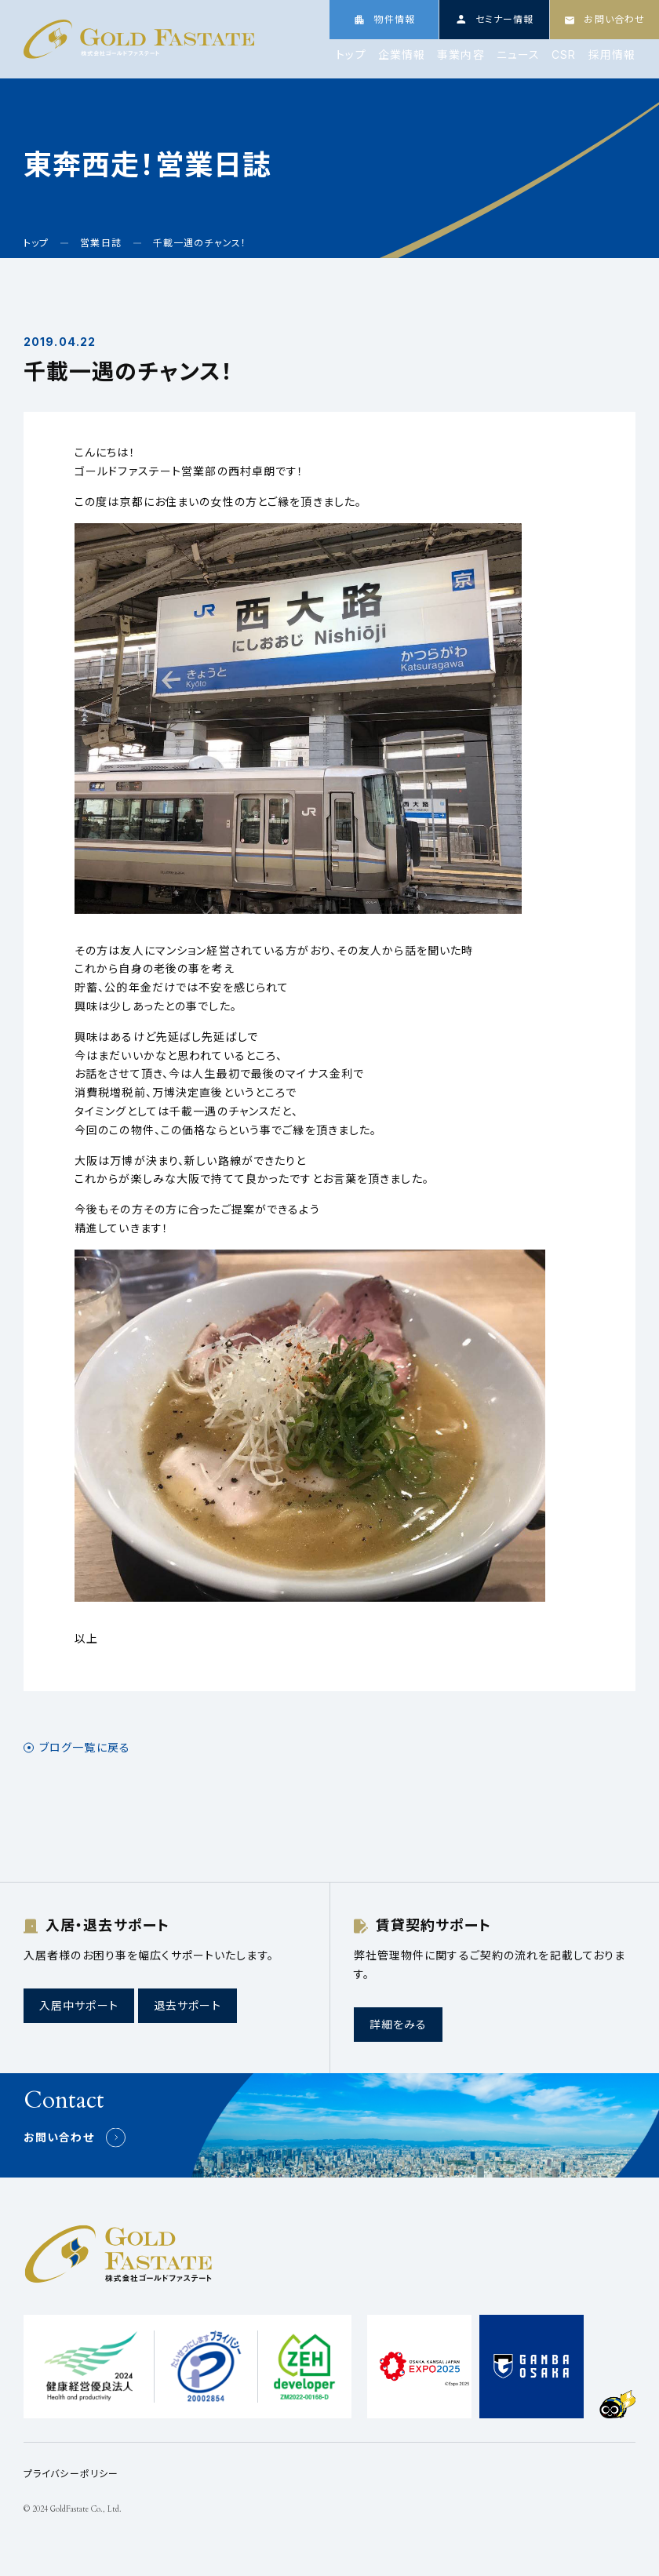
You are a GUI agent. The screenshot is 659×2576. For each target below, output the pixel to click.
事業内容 (460, 54)
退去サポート (187, 2005)
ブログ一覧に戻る (84, 1747)
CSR (564, 54)
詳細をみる (399, 2024)
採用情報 (611, 54)
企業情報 (401, 54)
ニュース (518, 54)
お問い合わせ (59, 2137)
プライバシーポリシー (71, 2474)
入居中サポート (78, 2005)
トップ (351, 54)
